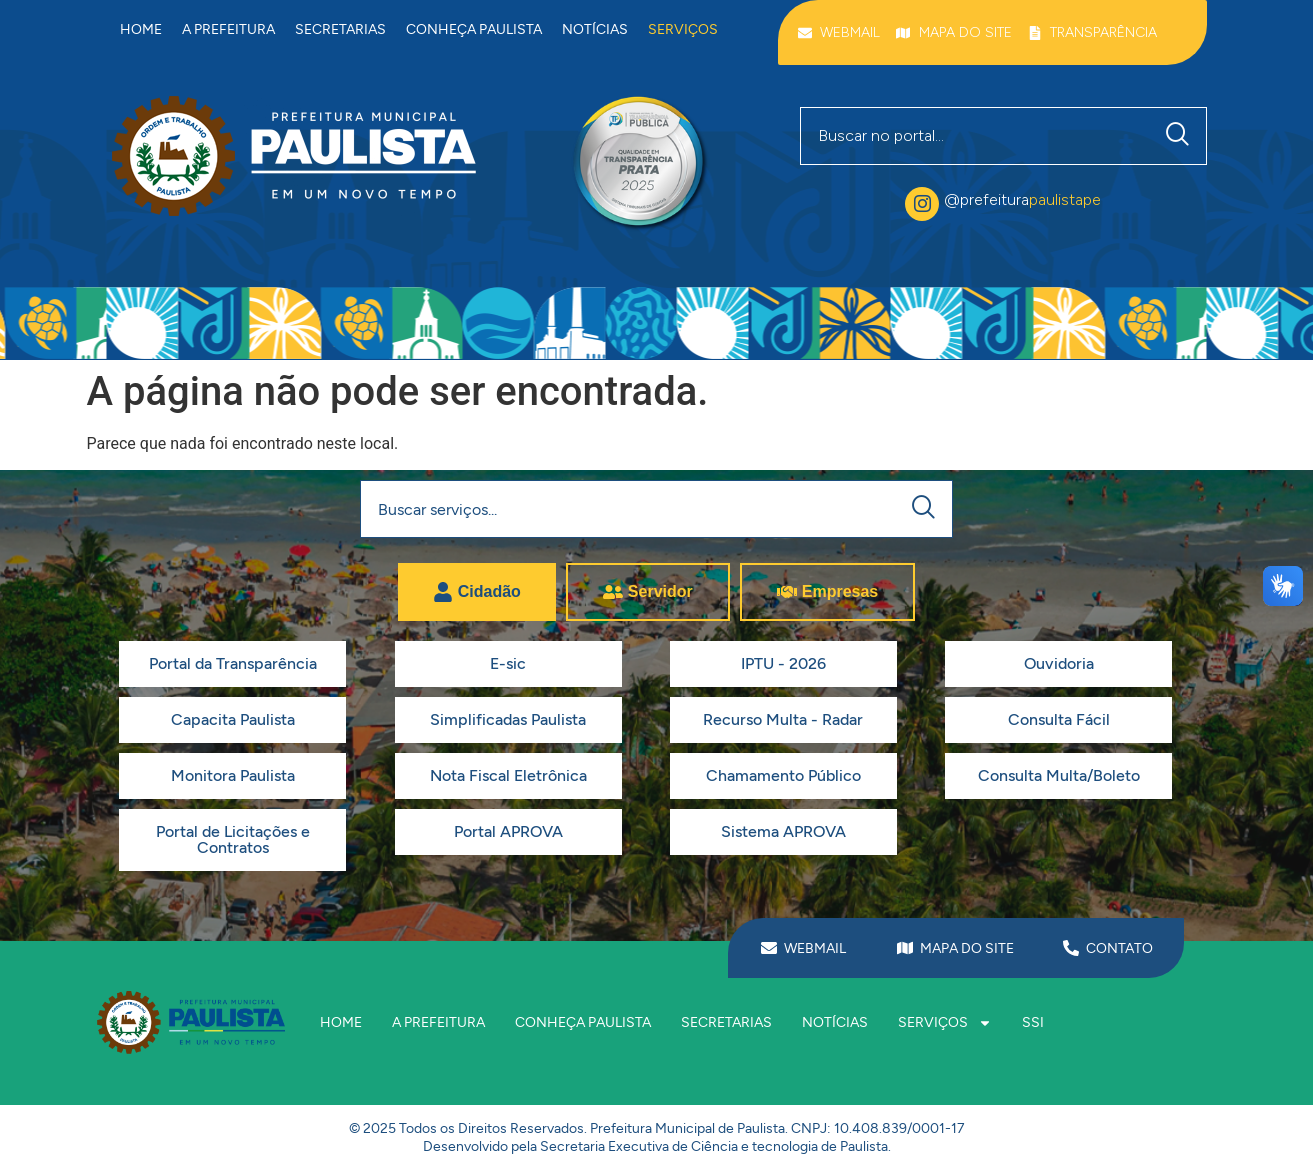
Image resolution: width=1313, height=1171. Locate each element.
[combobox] (975, 136)
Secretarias (340, 29)
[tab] (477, 592)
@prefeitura (1022, 199)
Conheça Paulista (474, 29)
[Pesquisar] (1182, 136)
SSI (1033, 1022)
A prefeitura (228, 29)
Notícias (595, 29)
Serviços (683, 29)
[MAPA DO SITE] (905, 948)
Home (141, 29)
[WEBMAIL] (769, 948)
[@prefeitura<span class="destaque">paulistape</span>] (922, 204)
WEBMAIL (815, 948)
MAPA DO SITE (967, 948)
